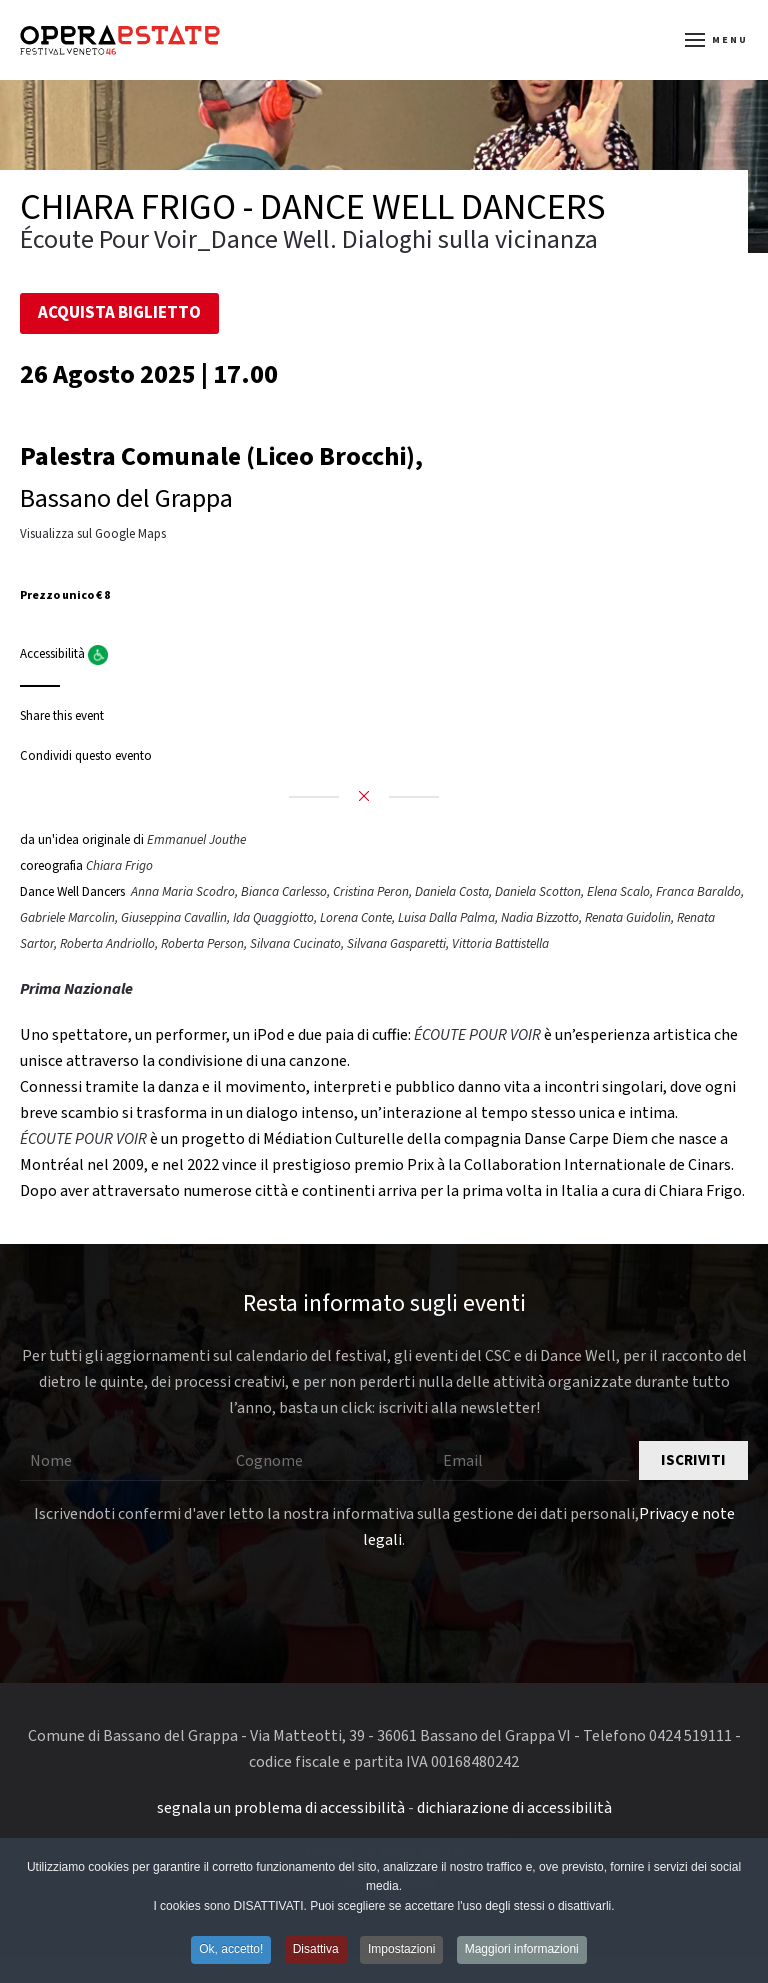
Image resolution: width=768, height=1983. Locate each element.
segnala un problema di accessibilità (281, 1808)
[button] (717, 40)
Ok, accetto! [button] (231, 1951)
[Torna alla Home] (120, 40)
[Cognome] (324, 1461)
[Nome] (118, 1461)
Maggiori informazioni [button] (522, 1951)
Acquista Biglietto (119, 313)
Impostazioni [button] (401, 1951)
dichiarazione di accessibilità (514, 1808)
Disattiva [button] (316, 1951)
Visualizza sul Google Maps (93, 534)
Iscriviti (693, 1460)
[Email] (531, 1461)
